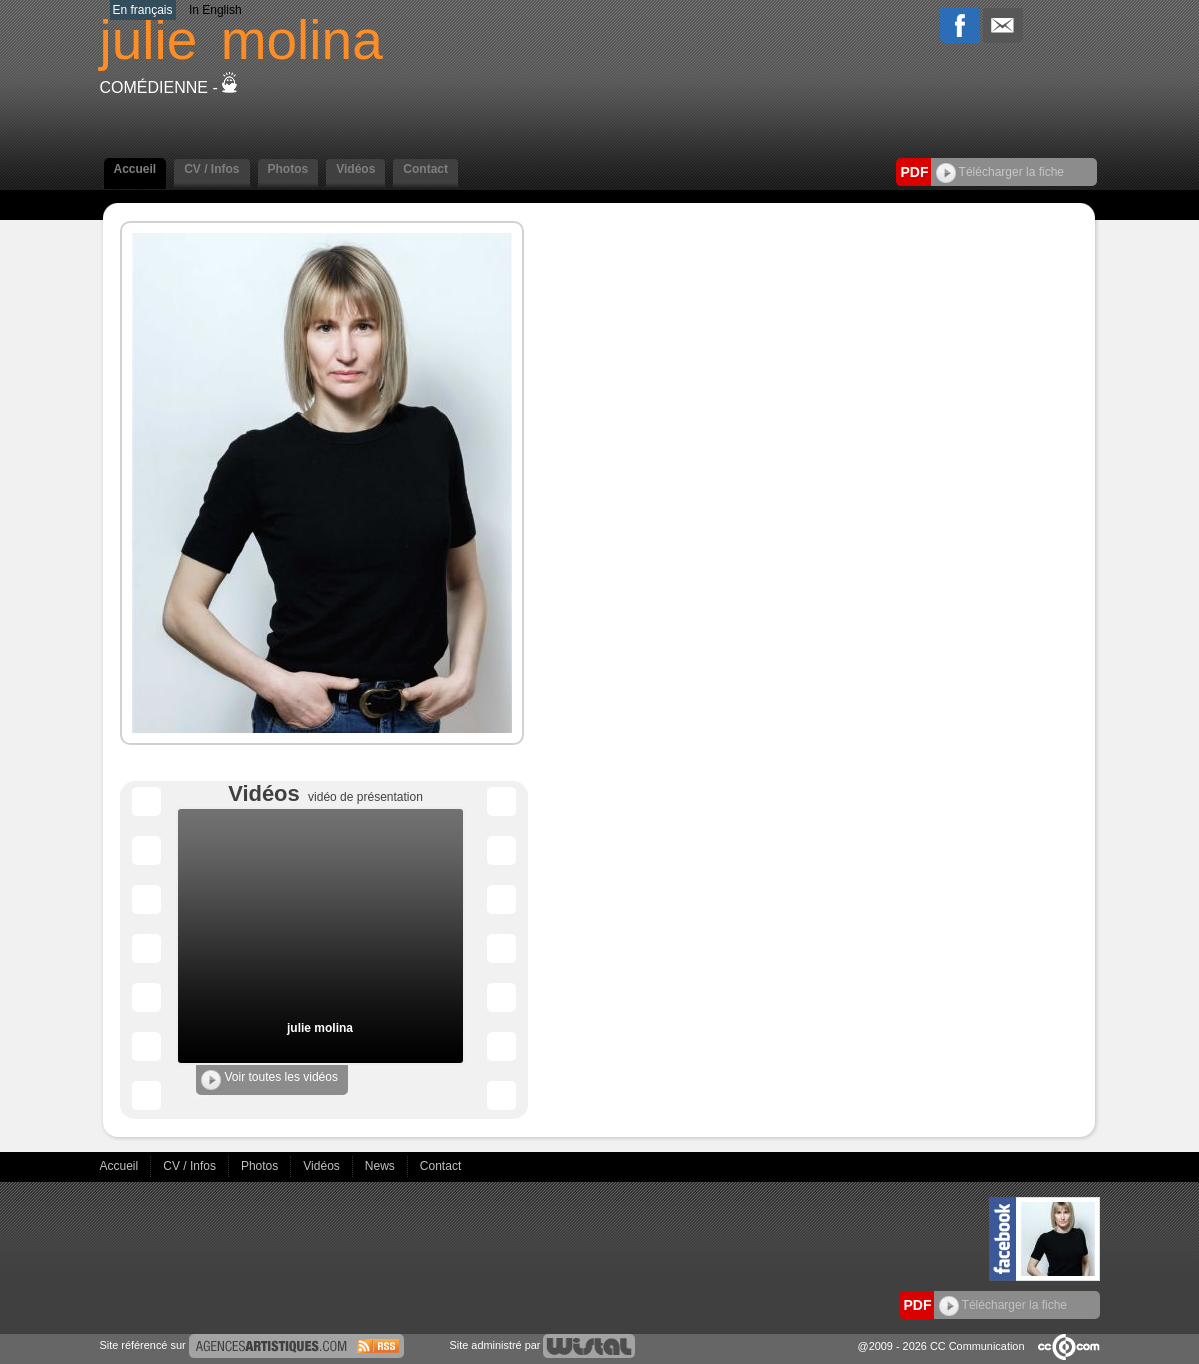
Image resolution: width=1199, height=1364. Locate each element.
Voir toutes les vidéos (269, 1080)
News (381, 1166)
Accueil (135, 169)
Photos (288, 169)
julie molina (320, 1028)
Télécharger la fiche (1000, 172)
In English (215, 10)
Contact (425, 169)
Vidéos (355, 169)
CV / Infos (211, 169)
